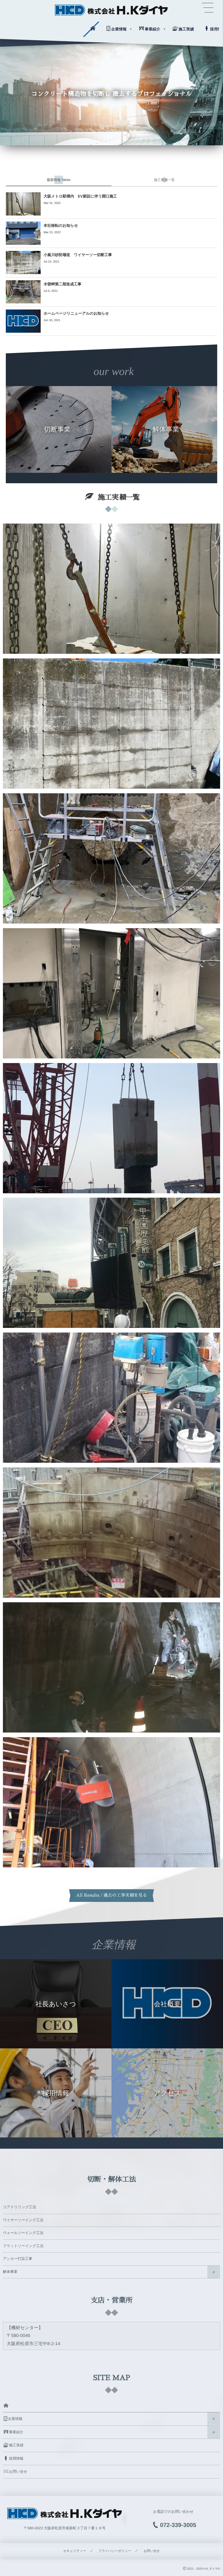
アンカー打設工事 (17, 2259)
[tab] (59, 179)
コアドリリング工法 (19, 2207)
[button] (207, 8)
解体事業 (10, 2272)
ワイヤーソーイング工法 (23, 2220)
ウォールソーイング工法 (23, 2233)
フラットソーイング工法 (23, 2246)
